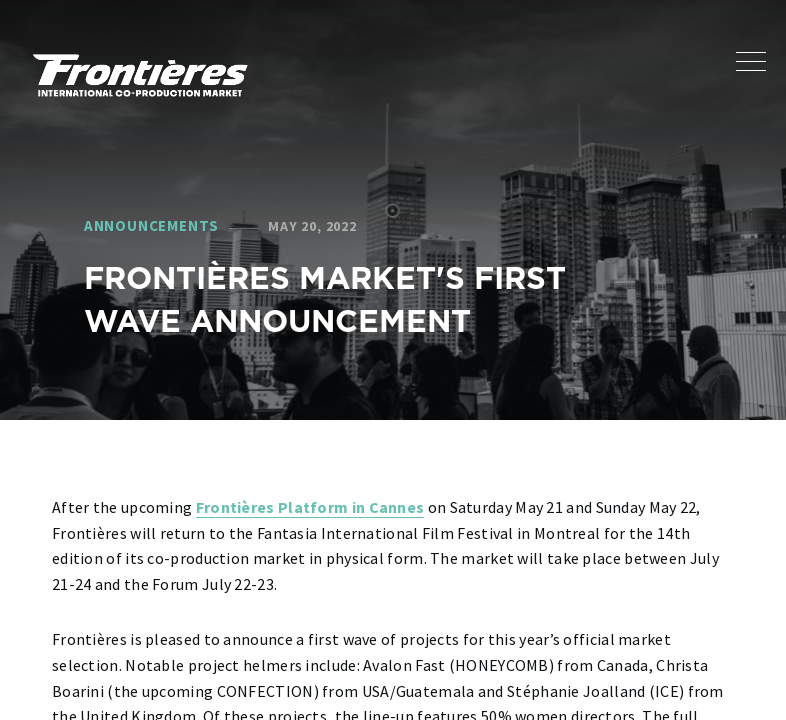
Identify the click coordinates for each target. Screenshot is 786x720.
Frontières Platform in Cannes (310, 507)
